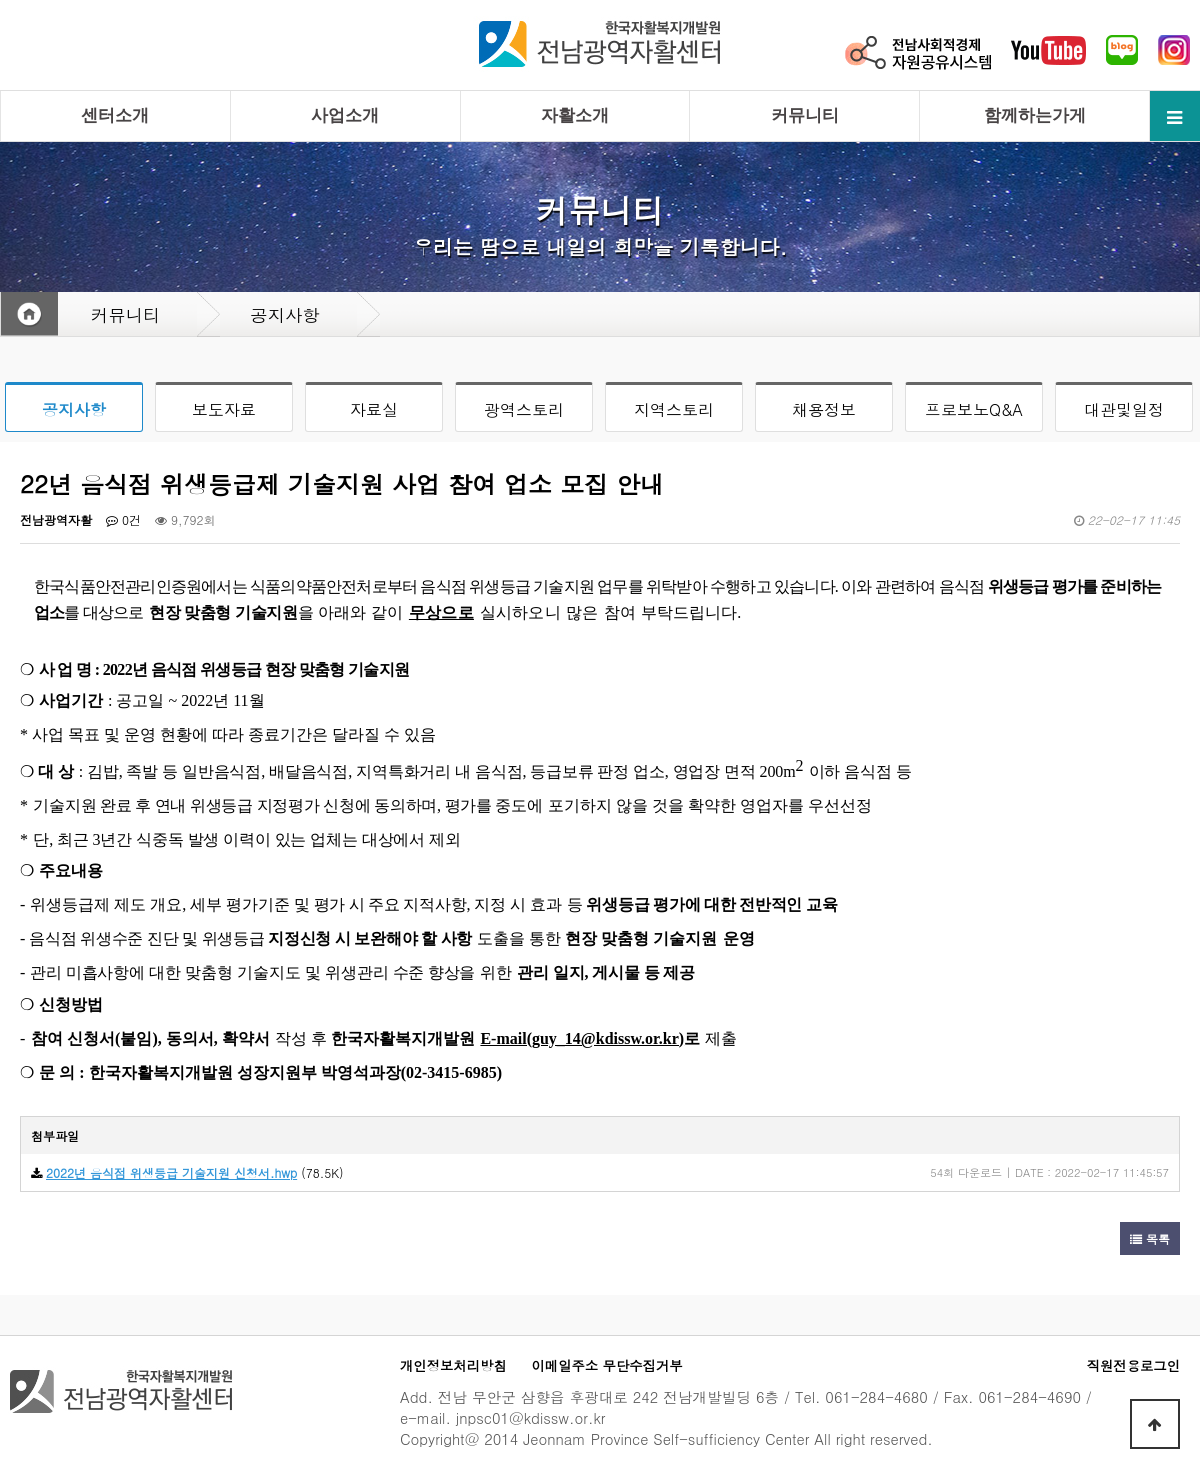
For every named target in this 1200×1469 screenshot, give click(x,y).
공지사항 (74, 409)
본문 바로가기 (0, 0)
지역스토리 (674, 409)
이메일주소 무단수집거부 (607, 1365)
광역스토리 (524, 409)
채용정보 (824, 409)
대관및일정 (1124, 409)
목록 (1150, 1238)
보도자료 (224, 409)
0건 (123, 519)
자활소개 (575, 115)
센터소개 (115, 115)
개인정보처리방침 (453, 1365)
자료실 (374, 409)
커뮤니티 (805, 115)
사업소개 (345, 115)
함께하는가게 (1035, 115)
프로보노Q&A (974, 409)
